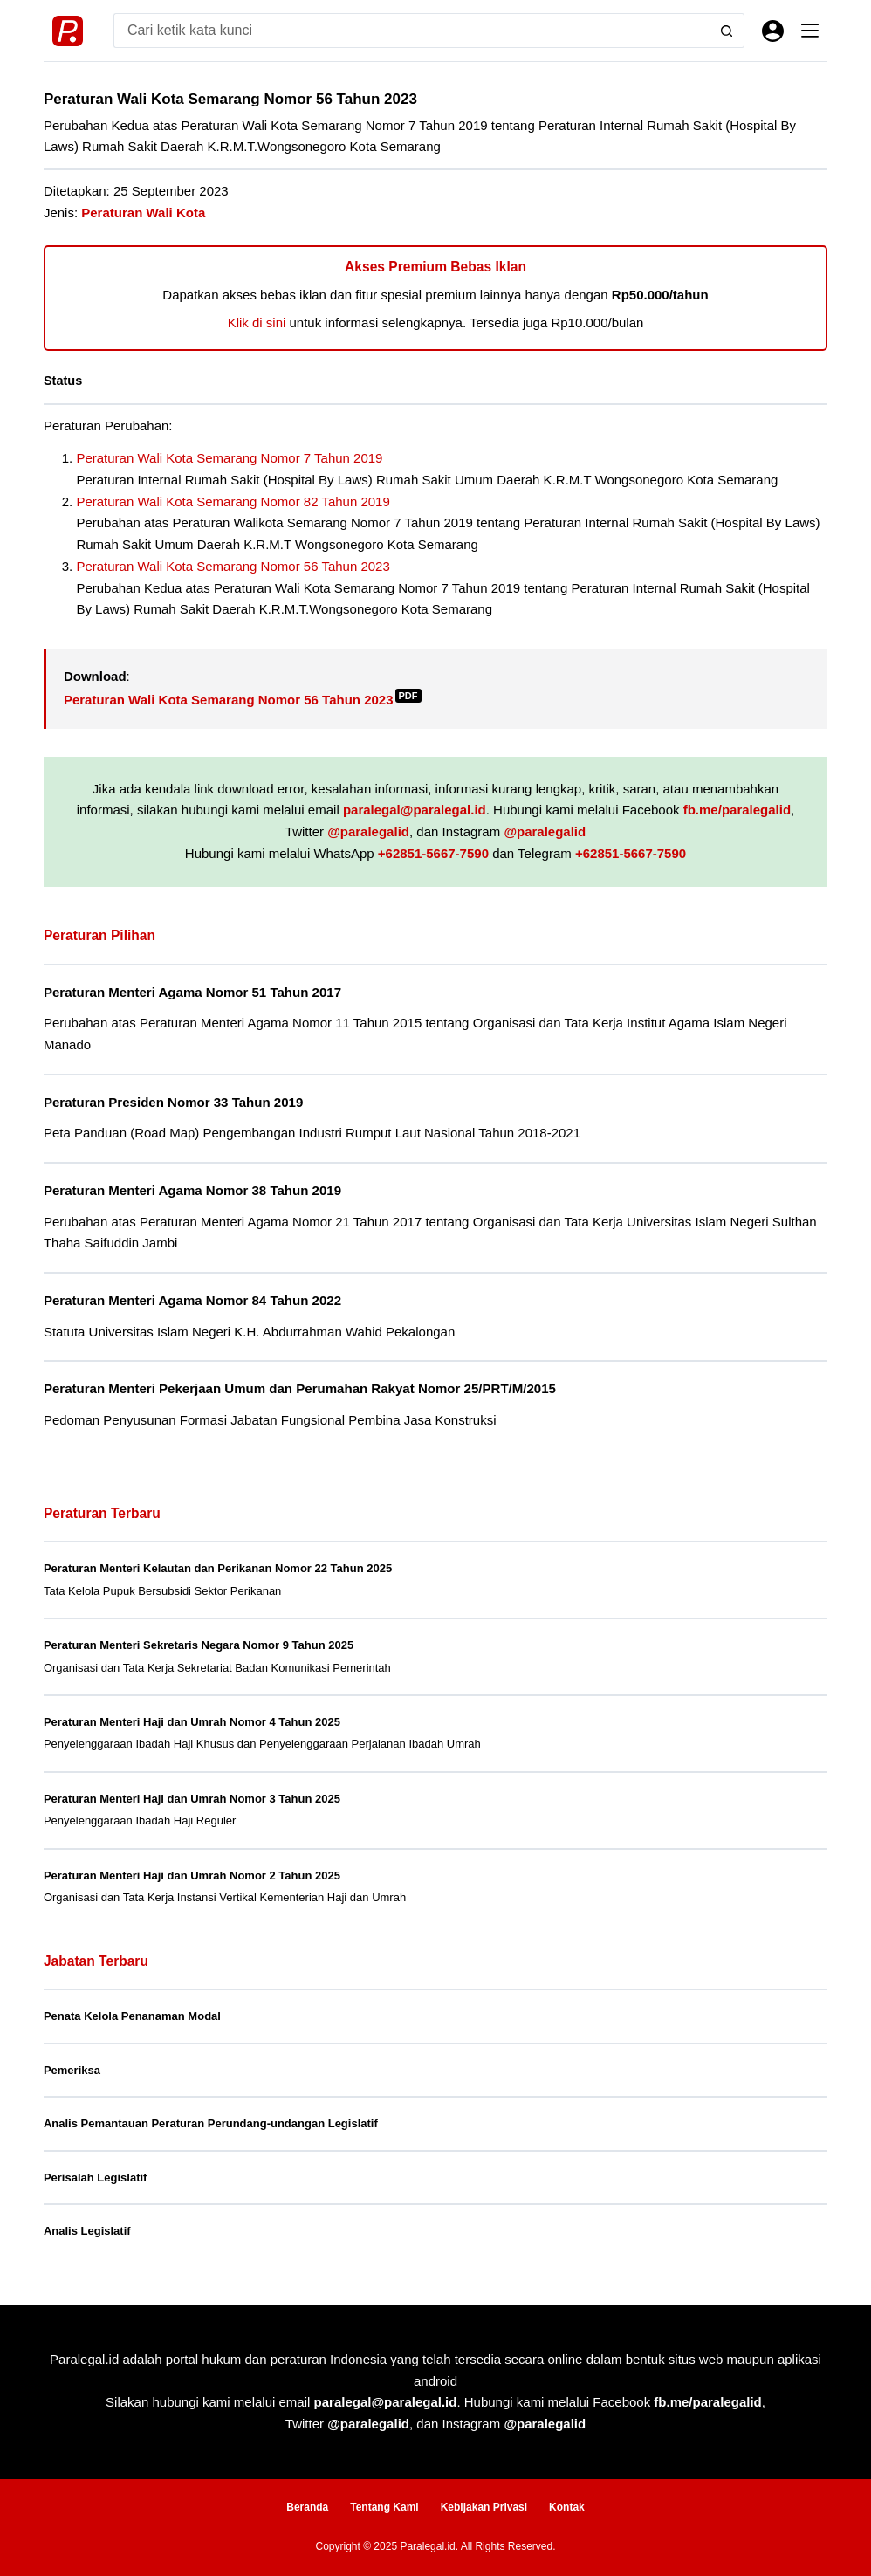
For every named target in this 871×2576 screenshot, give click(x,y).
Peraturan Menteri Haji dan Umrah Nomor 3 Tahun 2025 (192, 1798)
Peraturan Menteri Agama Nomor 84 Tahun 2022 (192, 1300)
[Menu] (810, 30)
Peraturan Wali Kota (143, 212)
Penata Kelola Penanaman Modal (132, 2016)
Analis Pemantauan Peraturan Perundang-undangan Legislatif (211, 2123)
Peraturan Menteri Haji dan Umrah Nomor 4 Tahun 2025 (192, 1721)
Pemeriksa (72, 2070)
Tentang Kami (384, 2507)
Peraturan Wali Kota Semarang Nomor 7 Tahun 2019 (229, 457)
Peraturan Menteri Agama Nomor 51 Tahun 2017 (192, 992)
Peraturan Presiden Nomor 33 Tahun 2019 (173, 1102)
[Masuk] (773, 31)
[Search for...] (411, 30)
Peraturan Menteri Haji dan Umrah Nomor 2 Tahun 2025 (192, 1875)
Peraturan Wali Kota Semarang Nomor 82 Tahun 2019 (232, 501)
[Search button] (727, 30)
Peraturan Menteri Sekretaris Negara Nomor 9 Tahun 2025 (198, 1645)
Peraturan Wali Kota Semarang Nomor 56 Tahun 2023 (232, 566)
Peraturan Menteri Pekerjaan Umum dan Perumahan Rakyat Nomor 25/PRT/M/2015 (300, 1388)
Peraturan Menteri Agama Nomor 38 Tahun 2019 (192, 1190)
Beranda (307, 2507)
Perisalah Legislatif (95, 2177)
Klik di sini (257, 322)
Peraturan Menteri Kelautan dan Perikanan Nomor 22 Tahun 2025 (218, 1568)
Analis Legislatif (87, 2230)
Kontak (567, 2507)
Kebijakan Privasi (484, 2507)
